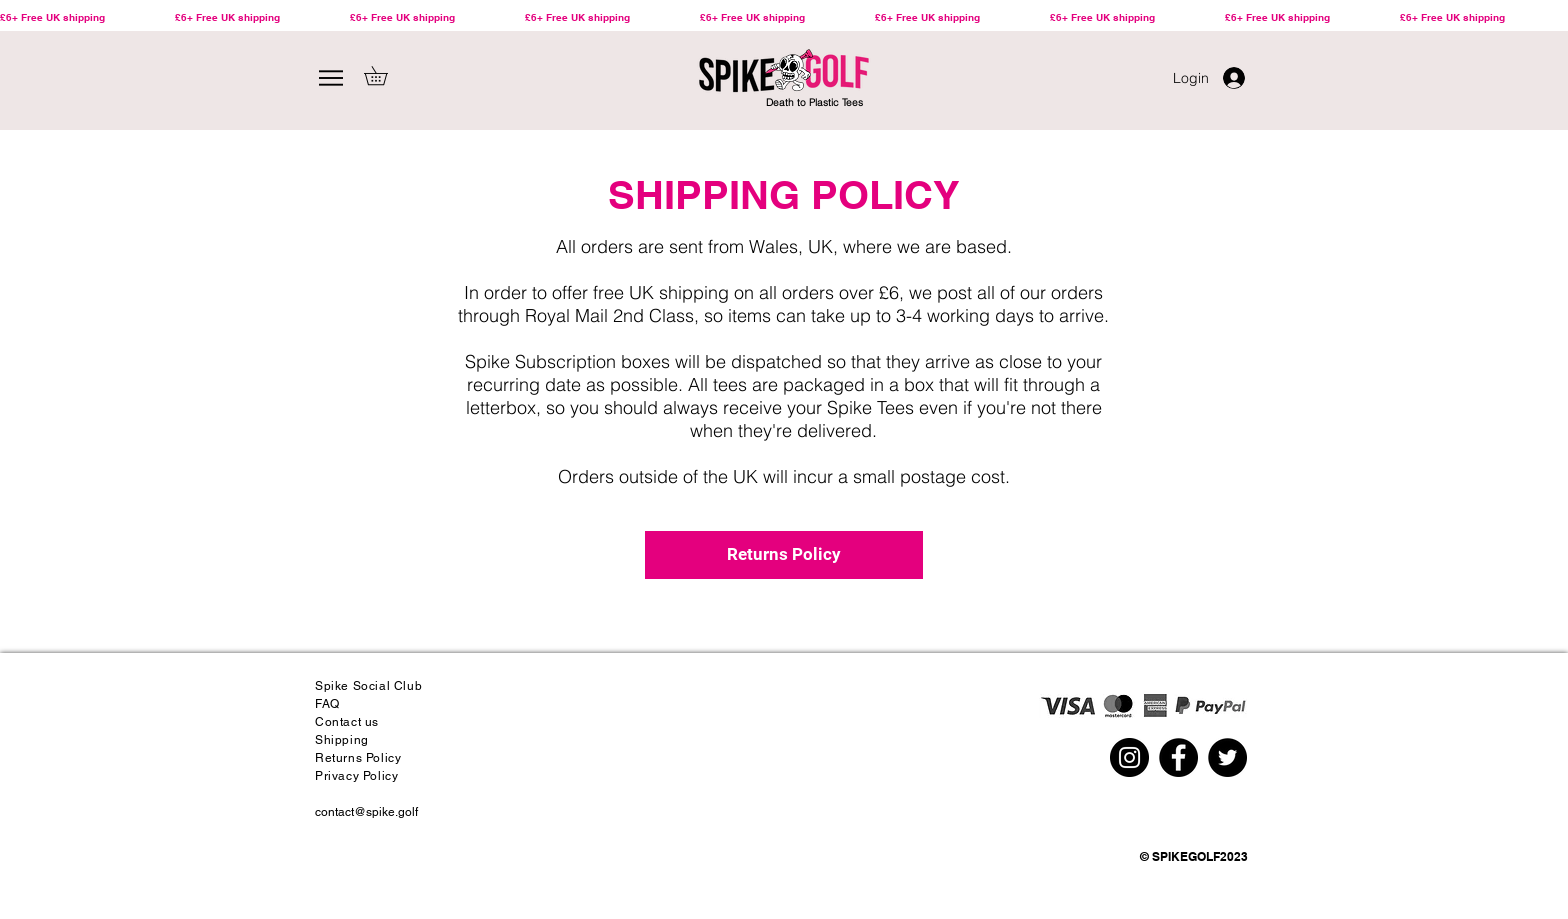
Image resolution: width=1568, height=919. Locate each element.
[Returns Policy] (784, 555)
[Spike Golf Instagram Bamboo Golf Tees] (1129, 757)
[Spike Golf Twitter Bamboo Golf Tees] (1227, 757)
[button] (385, 75)
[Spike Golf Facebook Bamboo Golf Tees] (1178, 757)
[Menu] (331, 78)
